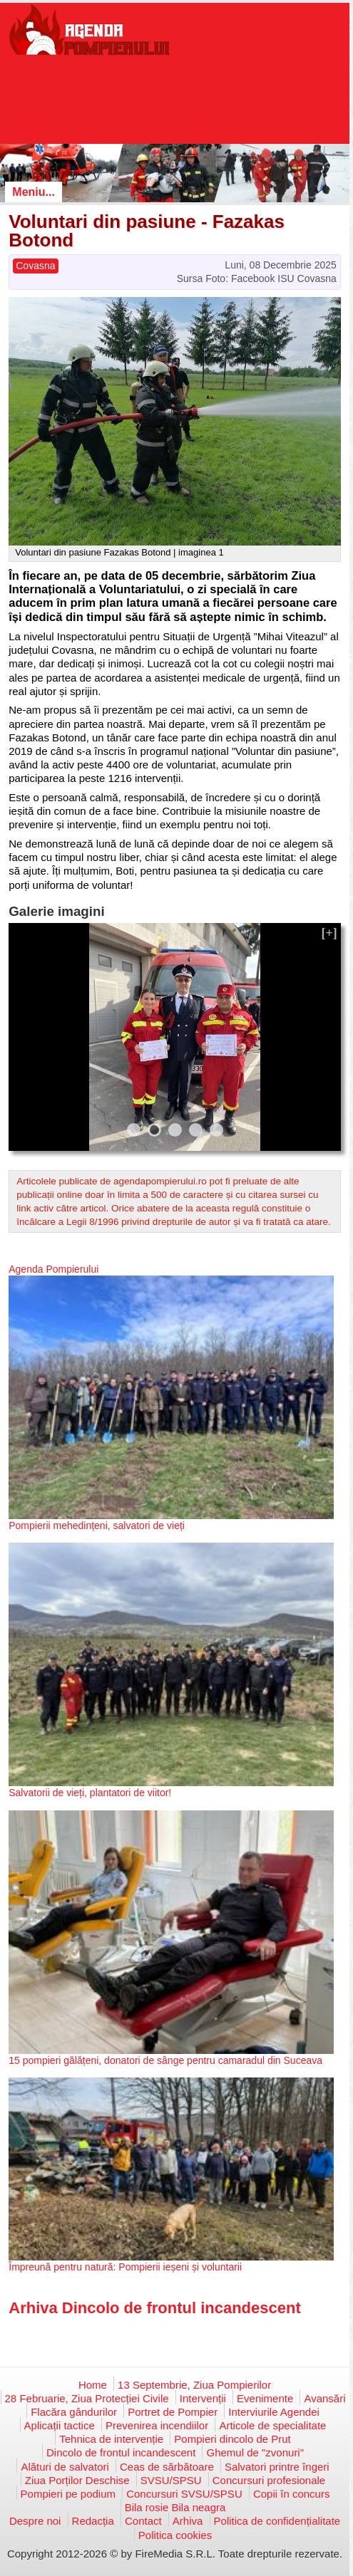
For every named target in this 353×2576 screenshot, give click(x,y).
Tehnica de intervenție (111, 2439)
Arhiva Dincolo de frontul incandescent (155, 2308)
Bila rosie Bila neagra (175, 2507)
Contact (143, 2521)
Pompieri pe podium (68, 2494)
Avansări (324, 2398)
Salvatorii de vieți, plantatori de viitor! (90, 1792)
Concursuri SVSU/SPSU (184, 2494)
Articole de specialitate (272, 2425)
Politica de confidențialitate (277, 2521)
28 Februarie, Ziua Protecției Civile (87, 2398)
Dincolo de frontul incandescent (120, 2452)
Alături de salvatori (64, 2467)
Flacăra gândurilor (74, 2412)
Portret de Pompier (173, 2412)
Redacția (93, 2521)
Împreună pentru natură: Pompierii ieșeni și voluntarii (125, 2267)
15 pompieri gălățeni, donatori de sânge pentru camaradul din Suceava (165, 2060)
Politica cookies (175, 2535)
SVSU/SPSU (171, 2480)
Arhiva (188, 2521)
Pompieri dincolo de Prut (232, 2439)
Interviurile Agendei (273, 2412)
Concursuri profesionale (269, 2480)
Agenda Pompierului (53, 1269)
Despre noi (35, 2521)
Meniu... (33, 192)
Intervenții (203, 2398)
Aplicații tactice (59, 2425)
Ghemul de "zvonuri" (255, 2452)
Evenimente (265, 2398)
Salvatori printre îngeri (277, 2467)
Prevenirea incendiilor (157, 2425)
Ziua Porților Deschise (77, 2480)
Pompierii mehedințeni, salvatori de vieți (97, 1525)
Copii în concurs (291, 2494)
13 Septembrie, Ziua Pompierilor (194, 2385)
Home (92, 2385)
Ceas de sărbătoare (167, 2467)
